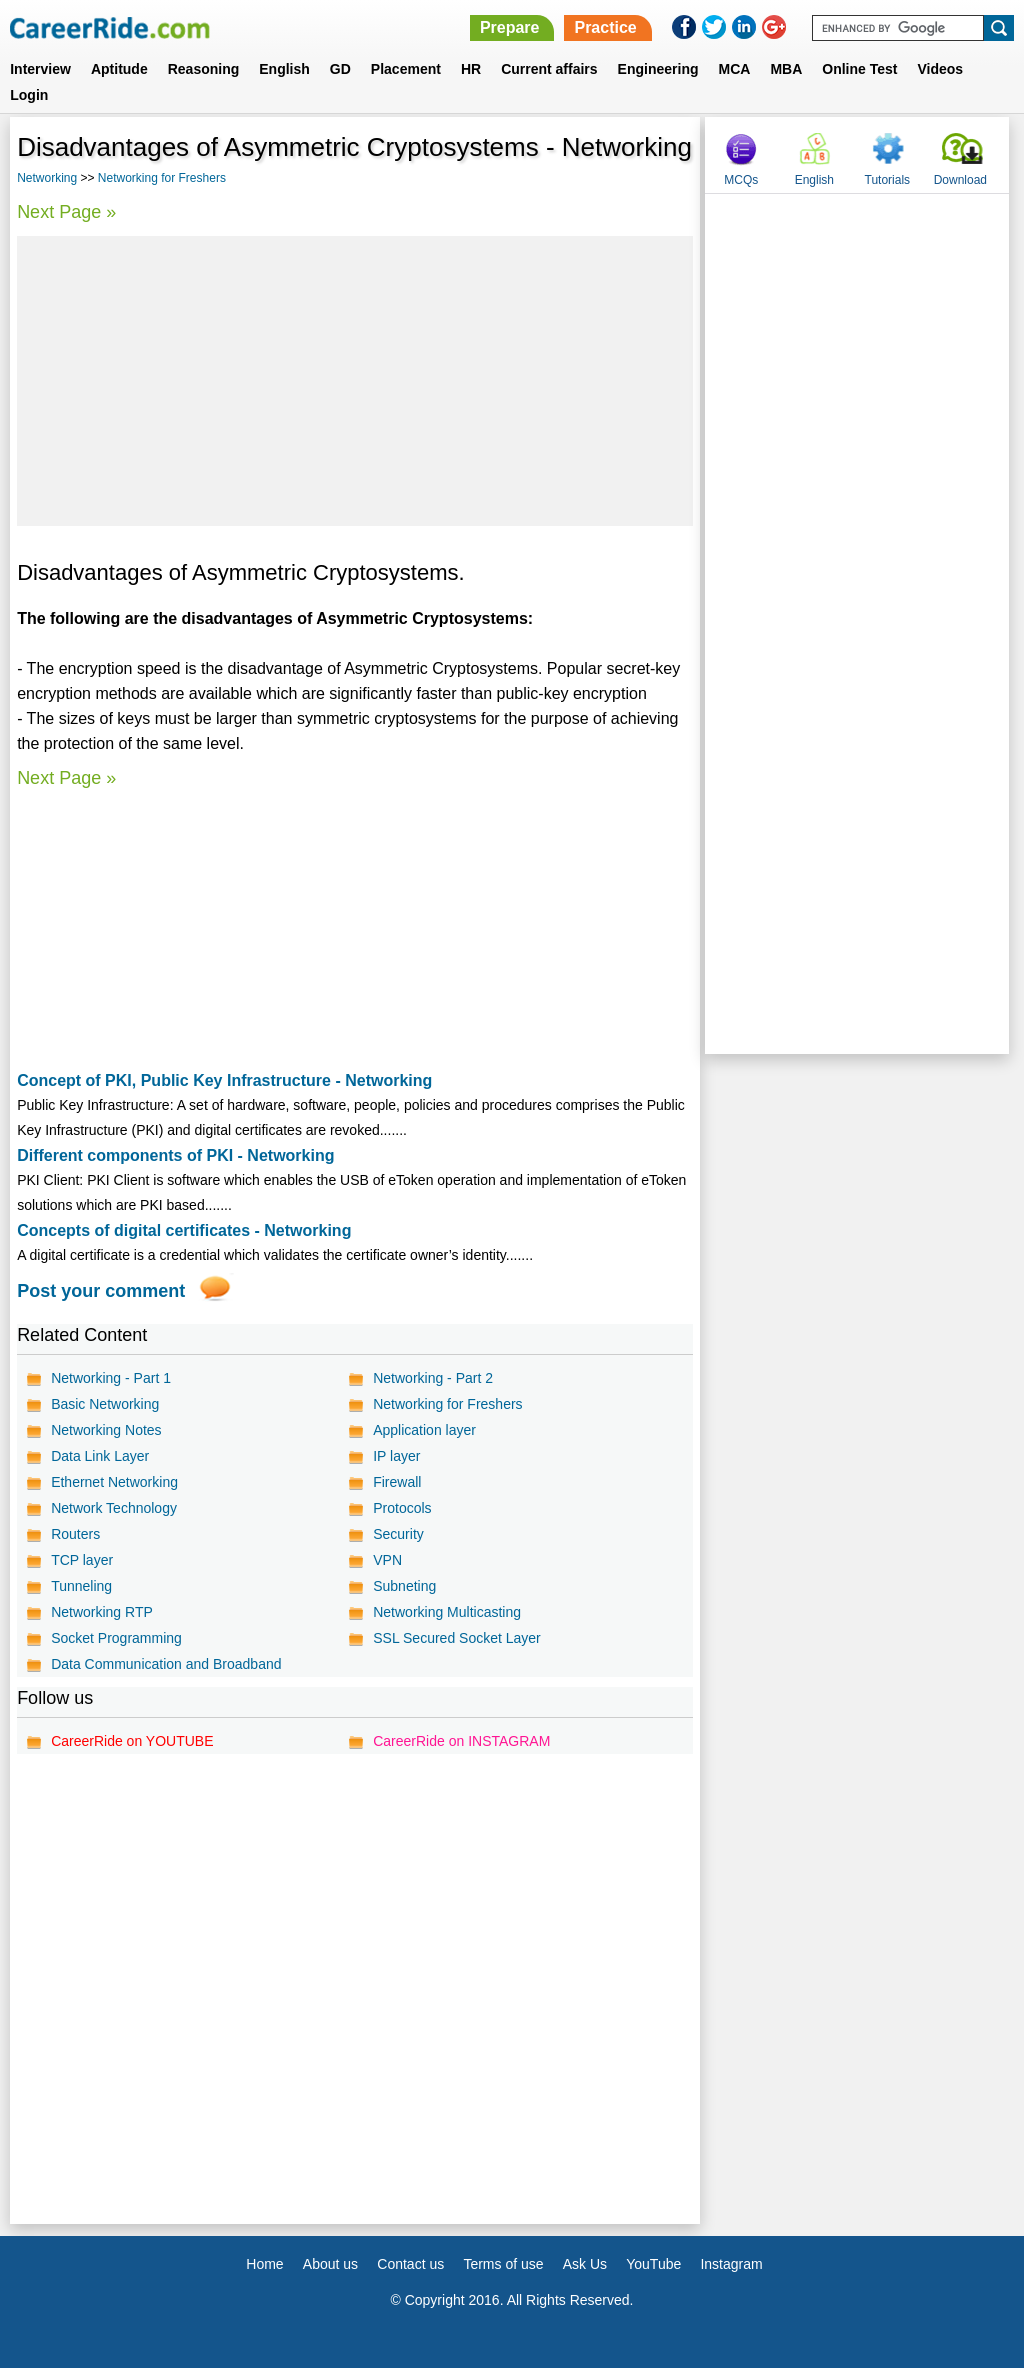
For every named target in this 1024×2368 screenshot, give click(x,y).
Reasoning (204, 69)
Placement (406, 69)
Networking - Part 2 (433, 1378)
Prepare (510, 27)
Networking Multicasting (447, 1612)
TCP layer (82, 1560)
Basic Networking (105, 1404)
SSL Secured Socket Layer (457, 1638)
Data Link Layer (100, 1456)
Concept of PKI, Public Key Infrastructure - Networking (224, 1080)
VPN (387, 1560)
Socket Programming (116, 1638)
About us (330, 2264)
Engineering (658, 69)
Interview (40, 69)
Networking (47, 178)
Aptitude (119, 69)
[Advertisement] (355, 381)
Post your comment (101, 1291)
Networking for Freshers (162, 178)
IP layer (396, 1456)
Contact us (410, 2264)
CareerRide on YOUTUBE (132, 1741)
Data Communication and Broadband (166, 1664)
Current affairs (549, 69)
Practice (605, 27)
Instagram (731, 2264)
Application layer (424, 1430)
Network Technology (114, 1508)
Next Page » (66, 212)
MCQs (741, 180)
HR (471, 69)
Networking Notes (106, 1430)
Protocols (402, 1508)
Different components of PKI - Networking (175, 1155)
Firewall (397, 1482)
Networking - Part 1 (111, 1378)
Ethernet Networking (114, 1482)
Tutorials (888, 180)
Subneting (404, 1586)
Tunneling (81, 1586)
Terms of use (503, 2264)
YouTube (653, 2264)
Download (960, 180)
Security (398, 1534)
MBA (786, 69)
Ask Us (585, 2264)
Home (264, 2264)
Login (29, 95)
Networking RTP (102, 1612)
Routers (75, 1534)
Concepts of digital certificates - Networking (184, 1230)
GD (340, 69)
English (284, 69)
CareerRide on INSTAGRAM (461, 1741)
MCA (735, 69)
